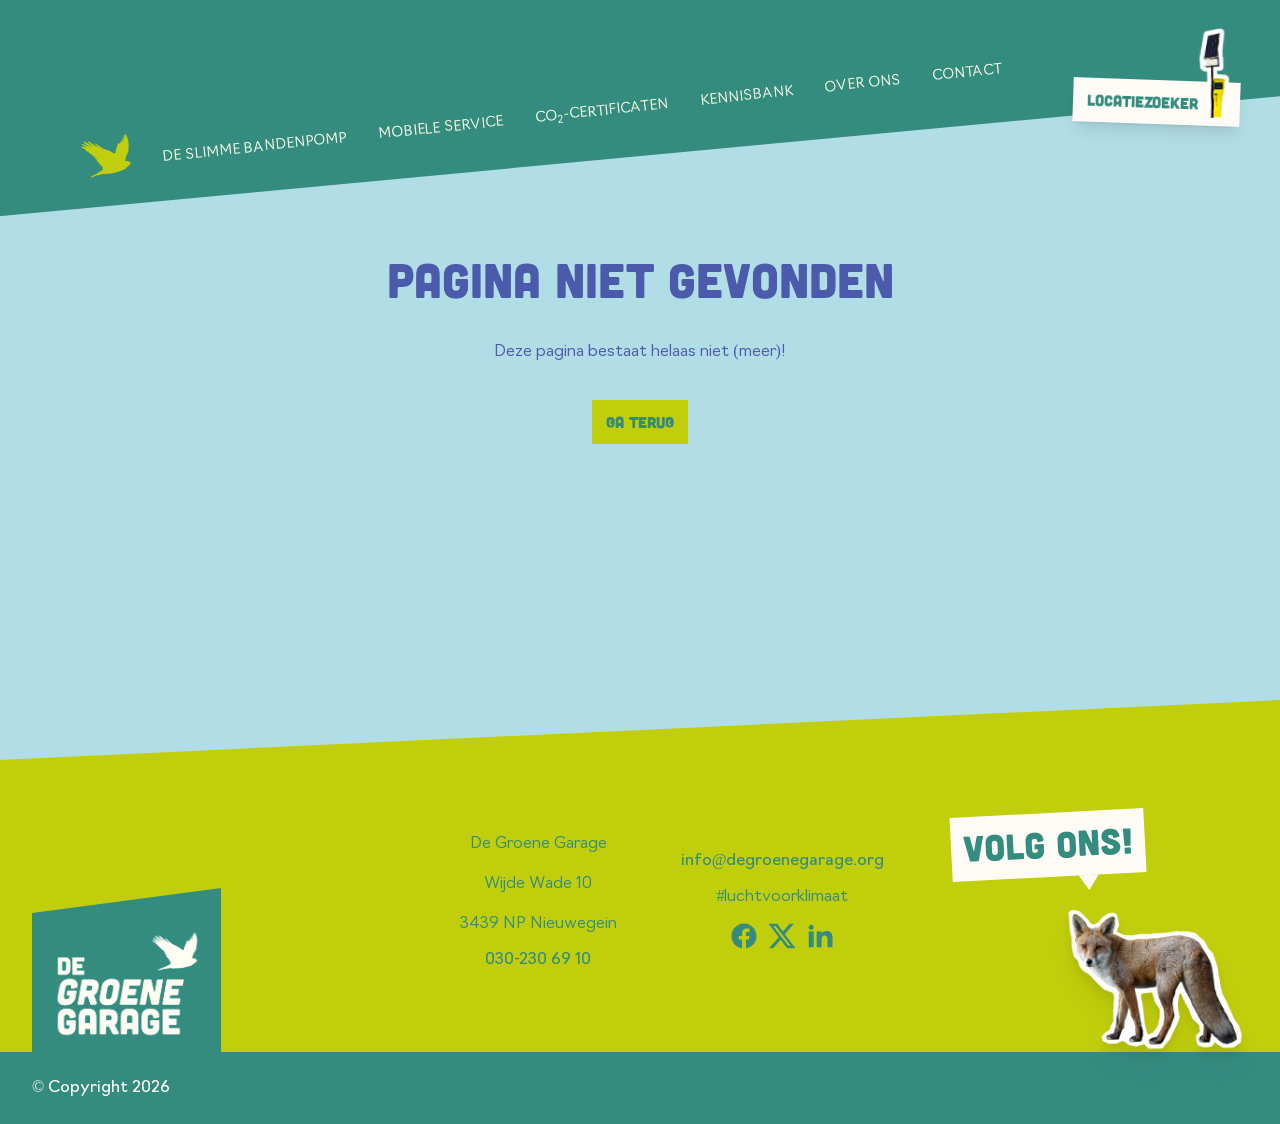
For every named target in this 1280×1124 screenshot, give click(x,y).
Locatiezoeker (1162, 101)
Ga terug (640, 422)
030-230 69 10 (538, 960)
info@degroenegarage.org (783, 861)
